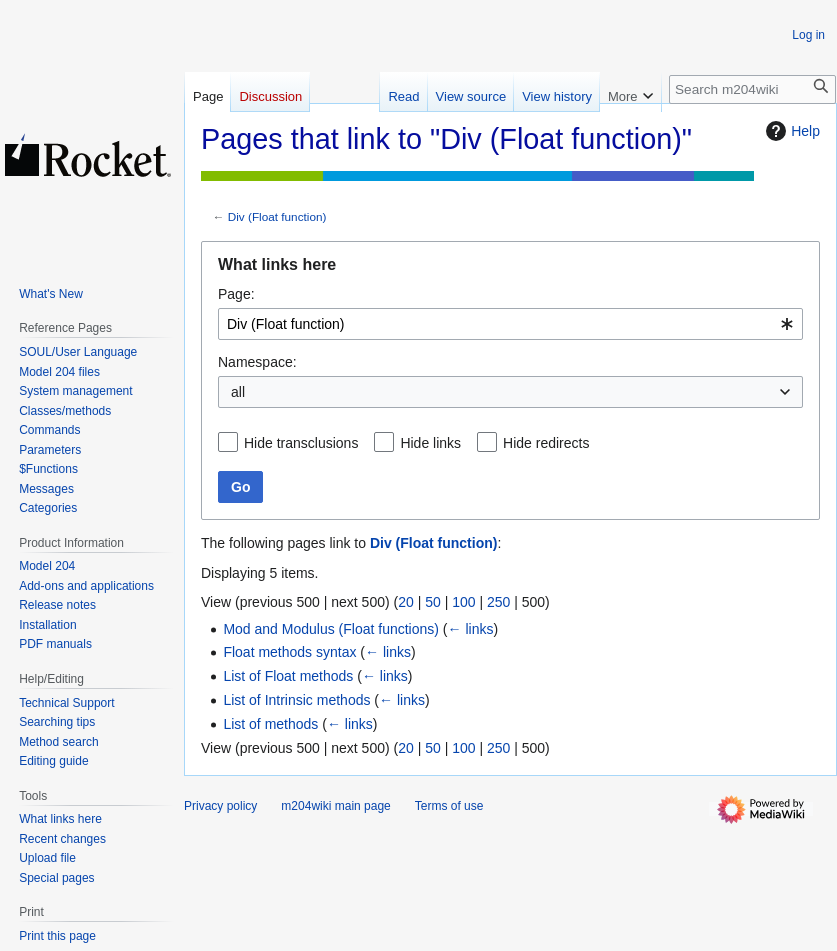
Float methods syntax (289, 652)
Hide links (430, 443)
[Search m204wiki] (752, 89)
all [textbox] (238, 392)
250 (498, 602)
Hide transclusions (301, 443)
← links (471, 629)
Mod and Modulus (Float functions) (331, 629)
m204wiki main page (335, 806)
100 (463, 602)
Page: (236, 294)
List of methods (270, 724)
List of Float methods (288, 676)
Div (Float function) (277, 216)
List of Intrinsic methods (296, 700)
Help (790, 131)
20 (406, 602)
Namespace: (257, 362)
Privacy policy (220, 806)
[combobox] (510, 324)
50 (433, 602)
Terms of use (449, 806)
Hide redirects (546, 443)
